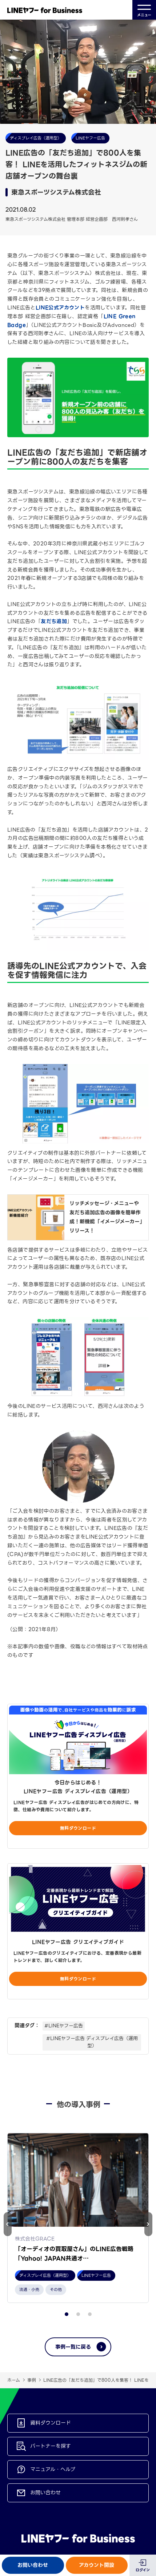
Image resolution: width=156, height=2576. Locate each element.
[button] (148, 2229)
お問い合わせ (32, 2565)
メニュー (144, 10)
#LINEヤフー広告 (63, 2025)
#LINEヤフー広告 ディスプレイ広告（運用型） (92, 2042)
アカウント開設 (96, 2565)
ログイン (143, 2570)
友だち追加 (54, 621)
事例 (31, 2389)
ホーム (13, 2389)
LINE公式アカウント (60, 308)
